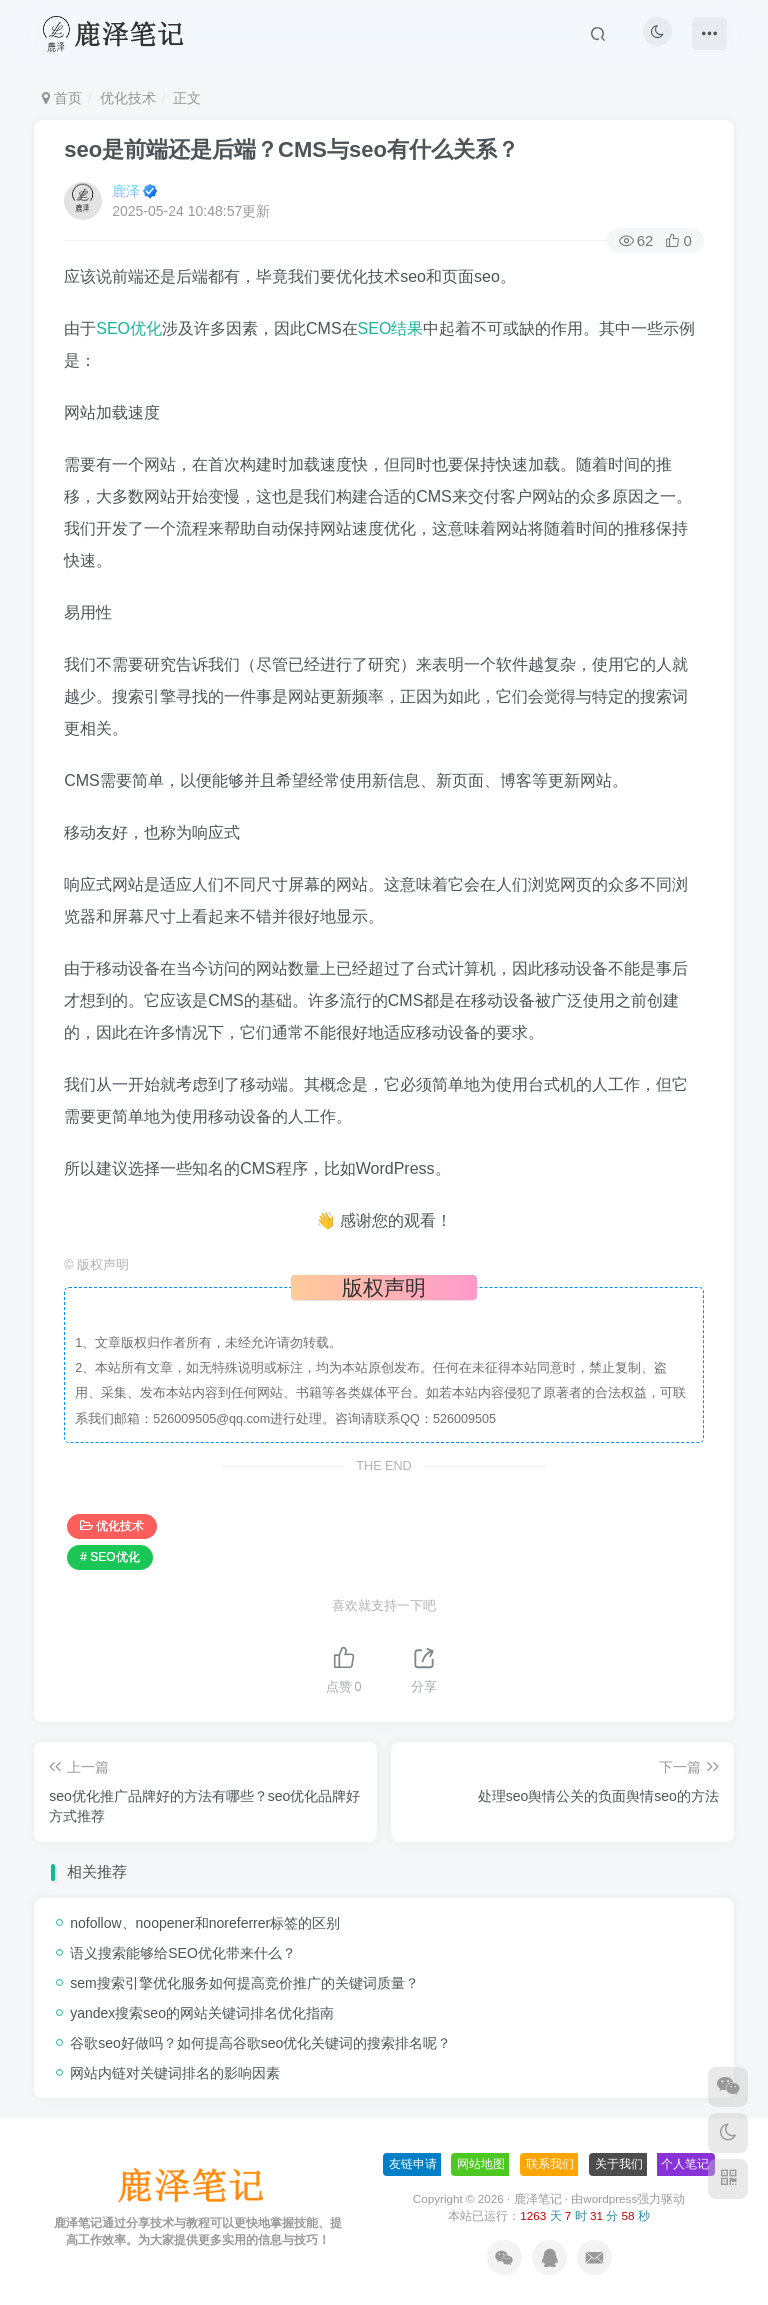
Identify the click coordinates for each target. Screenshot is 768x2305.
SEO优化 (129, 328)
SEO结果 (391, 328)
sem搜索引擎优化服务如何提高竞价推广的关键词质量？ (244, 1983)
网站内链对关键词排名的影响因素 (175, 2073)
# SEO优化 (109, 1557)
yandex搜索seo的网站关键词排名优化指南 (202, 2013)
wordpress (610, 2198)
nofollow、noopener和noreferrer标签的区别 (205, 1923)
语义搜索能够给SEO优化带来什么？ (183, 1953)
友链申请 (413, 2164)
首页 (62, 98)
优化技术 (128, 98)
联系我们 (550, 2164)
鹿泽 (126, 191)
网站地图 (481, 2164)
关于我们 (619, 2164)
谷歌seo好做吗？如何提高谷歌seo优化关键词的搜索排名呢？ (260, 2043)
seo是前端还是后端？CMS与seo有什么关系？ (291, 149)
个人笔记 (685, 2164)
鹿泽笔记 (538, 2198)
